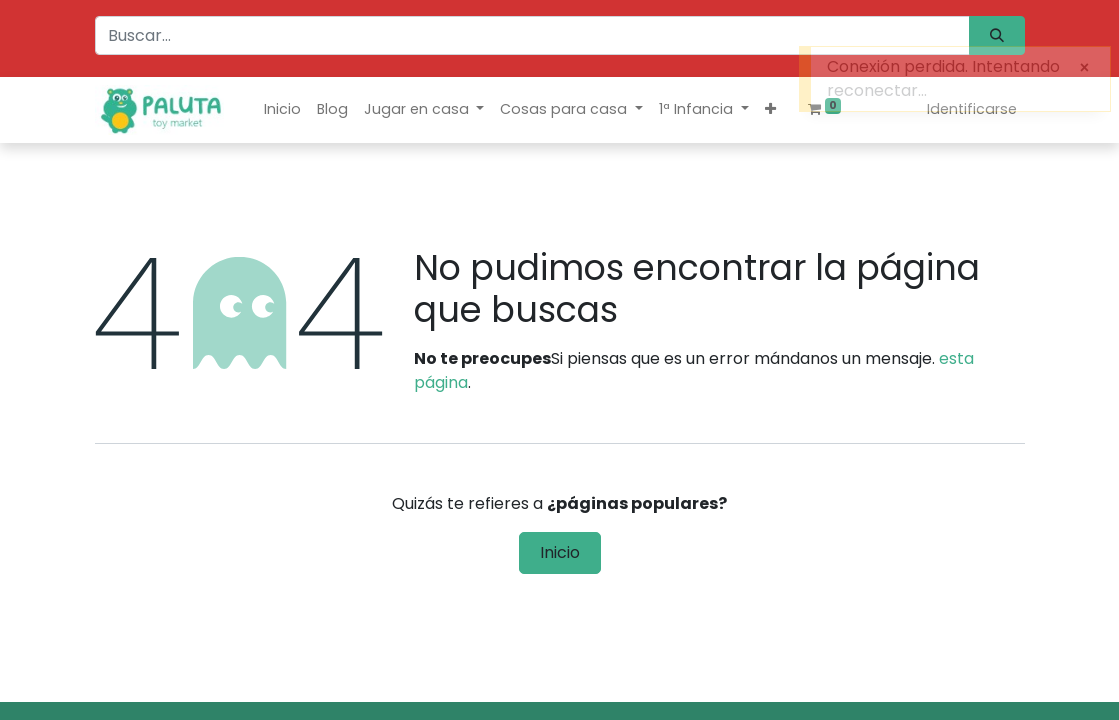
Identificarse (972, 109)
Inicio (560, 552)
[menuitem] (282, 109)
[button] (770, 109)
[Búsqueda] (997, 35)
